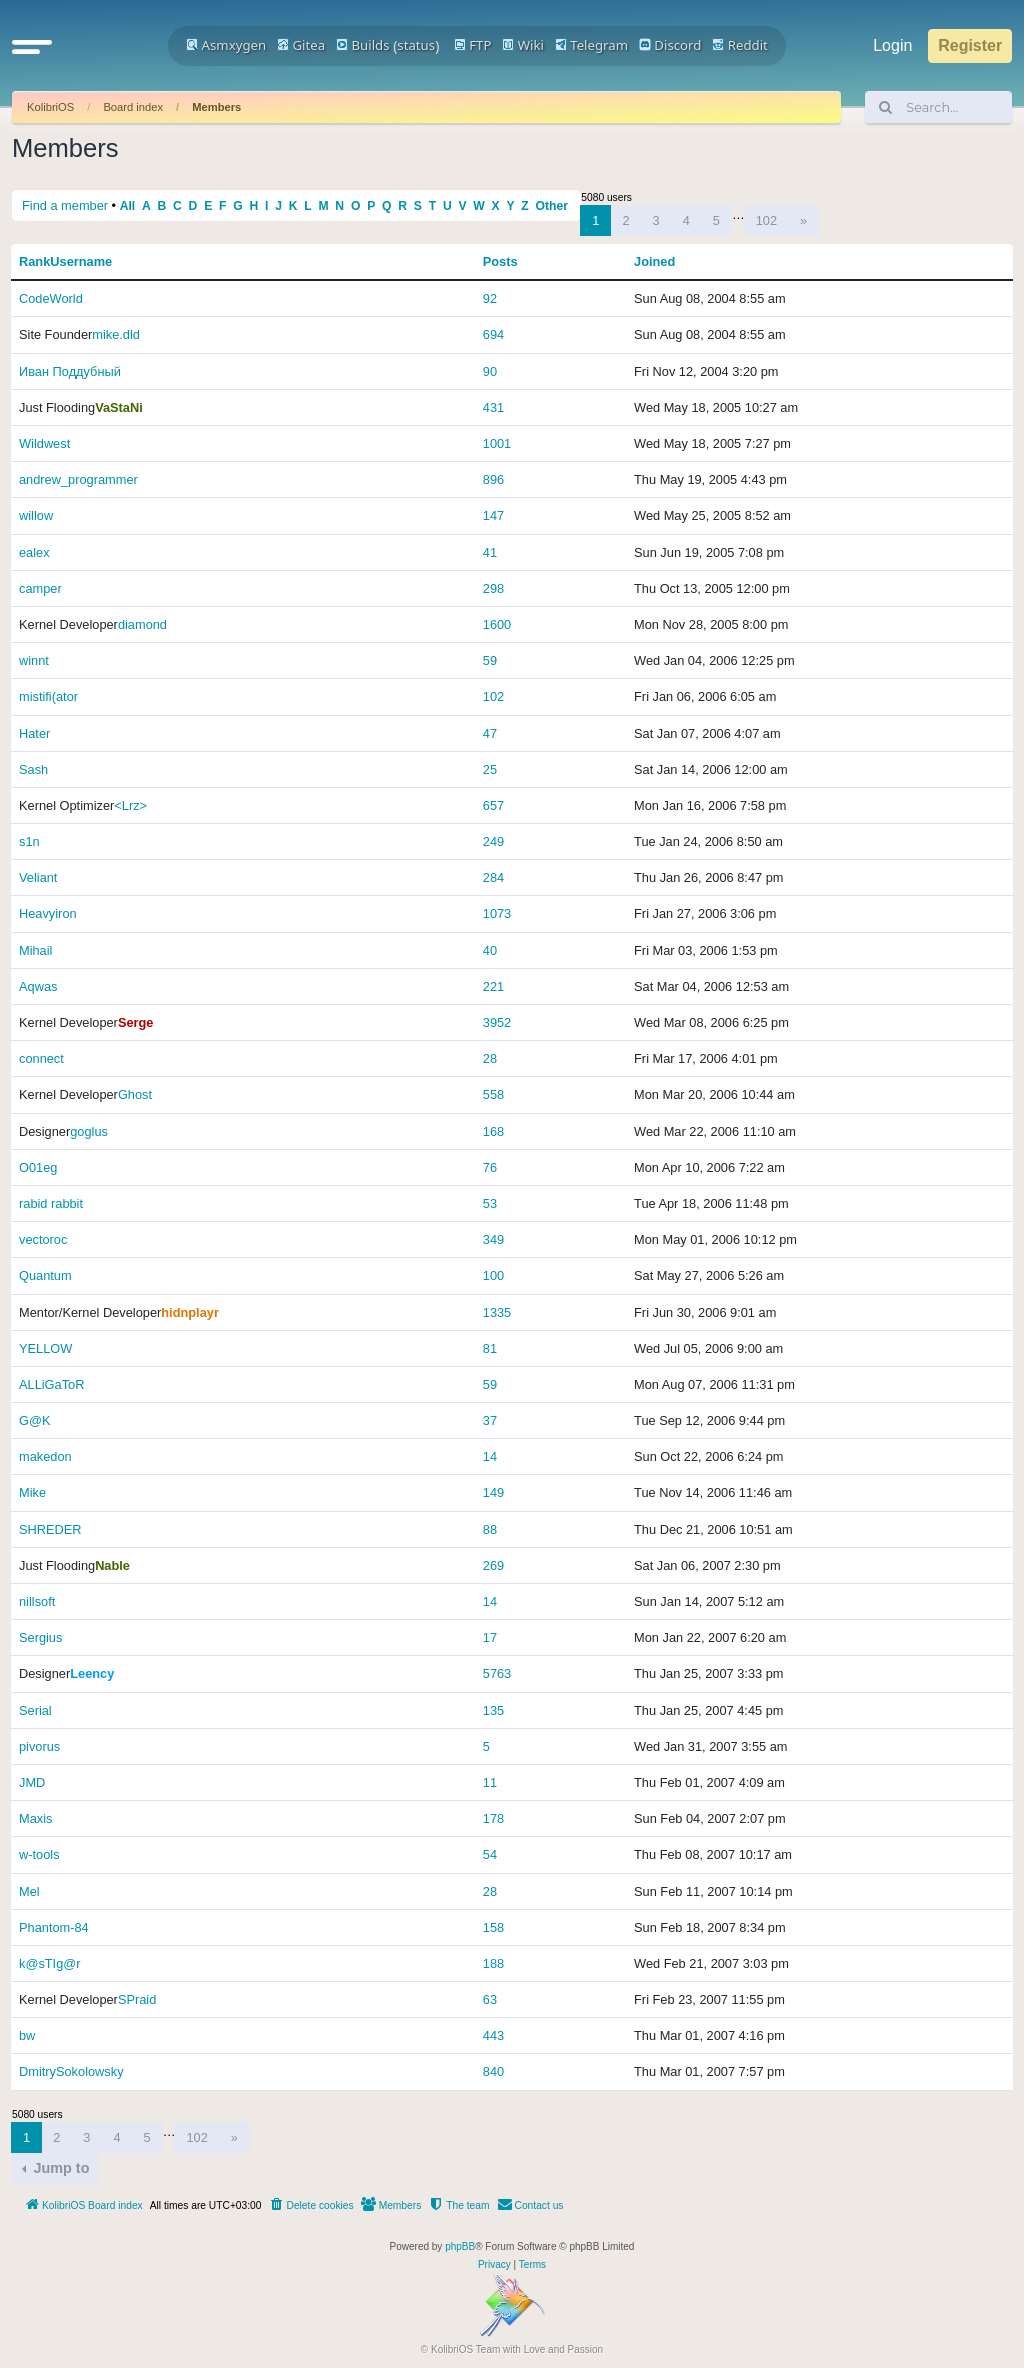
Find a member (65, 205)
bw (27, 2035)
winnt (34, 660)
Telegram (591, 45)
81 (490, 1348)
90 (490, 371)
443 (493, 2035)
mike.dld (116, 334)
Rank (34, 261)
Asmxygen (226, 45)
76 (490, 1167)
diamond (142, 624)
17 (490, 1637)
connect (41, 1058)
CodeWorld (51, 298)
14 (490, 1456)
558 (493, 1094)
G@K (34, 1420)
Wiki (523, 45)
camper (40, 588)
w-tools (39, 1854)
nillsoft (37, 1601)
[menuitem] (310, 2206)
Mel (29, 1891)
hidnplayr (190, 1312)
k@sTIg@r (50, 1963)
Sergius (40, 1637)
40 (490, 950)
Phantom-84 (54, 1927)
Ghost (135, 1094)
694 (493, 334)
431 (493, 407)
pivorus (39, 1746)
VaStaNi (119, 407)
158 (493, 1927)
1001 (497, 443)
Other (552, 206)
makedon (45, 1456)
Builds (362, 45)
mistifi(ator (48, 696)
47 (490, 733)
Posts (500, 261)
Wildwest (44, 443)
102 (766, 220)
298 (493, 588)
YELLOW (45, 1348)
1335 (497, 1312)
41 (490, 552)
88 (490, 1529)
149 (493, 1492)
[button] (32, 46)
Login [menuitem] (892, 45)
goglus (89, 1131)
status (416, 45)
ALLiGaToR (51, 1384)
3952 (497, 1022)
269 (493, 1565)
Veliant (38, 877)
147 (493, 515)
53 (490, 1203)
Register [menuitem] (970, 45)
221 (493, 986)
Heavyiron (48, 913)
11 (490, 1782)
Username (81, 261)
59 (490, 660)
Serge (136, 1022)
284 (493, 877)
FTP (473, 45)
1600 (497, 624)
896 (493, 479)
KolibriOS (50, 107)
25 (490, 769)
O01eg (38, 1167)
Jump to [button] (59, 2168)
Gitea (301, 45)
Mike (32, 1492)
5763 (497, 1673)
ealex (34, 552)
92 (490, 298)
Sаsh (33, 769)
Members (216, 107)
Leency (92, 1673)
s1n (29, 841)
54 (490, 1854)
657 (493, 805)
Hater (34, 733)
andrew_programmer (78, 479)
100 (493, 1275)
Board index (133, 107)
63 (490, 1999)
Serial (35, 1710)
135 (493, 1710)
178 (493, 1818)
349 (493, 1239)
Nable (112, 1565)
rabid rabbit (51, 1203)
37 (490, 1420)
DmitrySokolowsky (71, 2071)
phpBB (460, 2246)
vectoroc (43, 1239)
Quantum (45, 1275)
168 (493, 1131)
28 (490, 1058)
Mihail (35, 950)
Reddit (740, 45)
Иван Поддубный (70, 371)
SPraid (137, 1999)
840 (493, 2071)
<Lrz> (130, 805)
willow (36, 515)
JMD (32, 1782)
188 (493, 1963)
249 (493, 841)
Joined (654, 261)
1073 (497, 913)
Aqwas (38, 986)
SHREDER (50, 1529)
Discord (670, 45)
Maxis (35, 1818)
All (128, 206)
